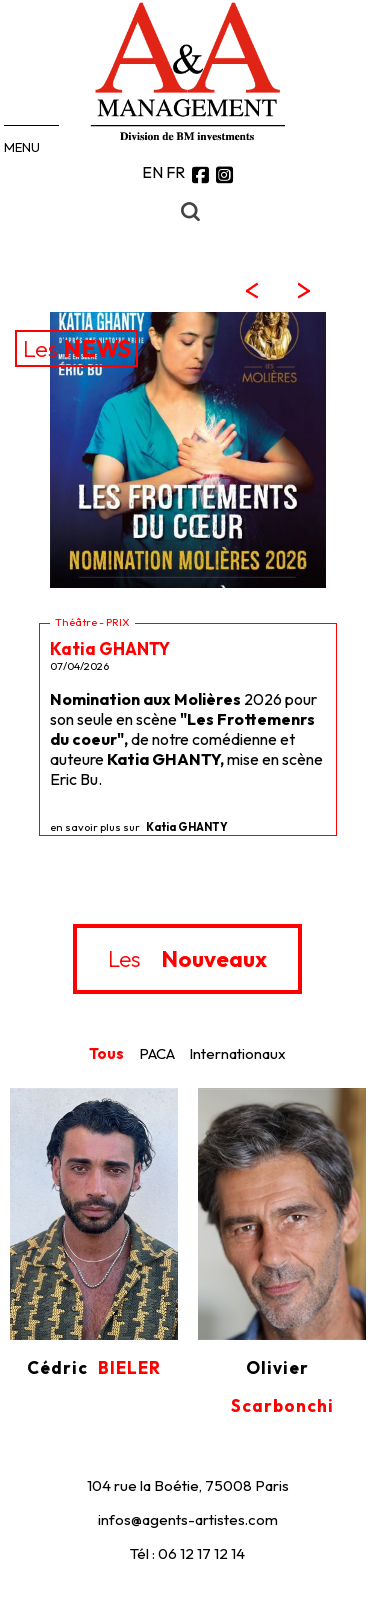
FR (175, 172)
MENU (22, 147)
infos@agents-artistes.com (188, 1519)
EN (152, 172)
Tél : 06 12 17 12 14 (187, 1553)
